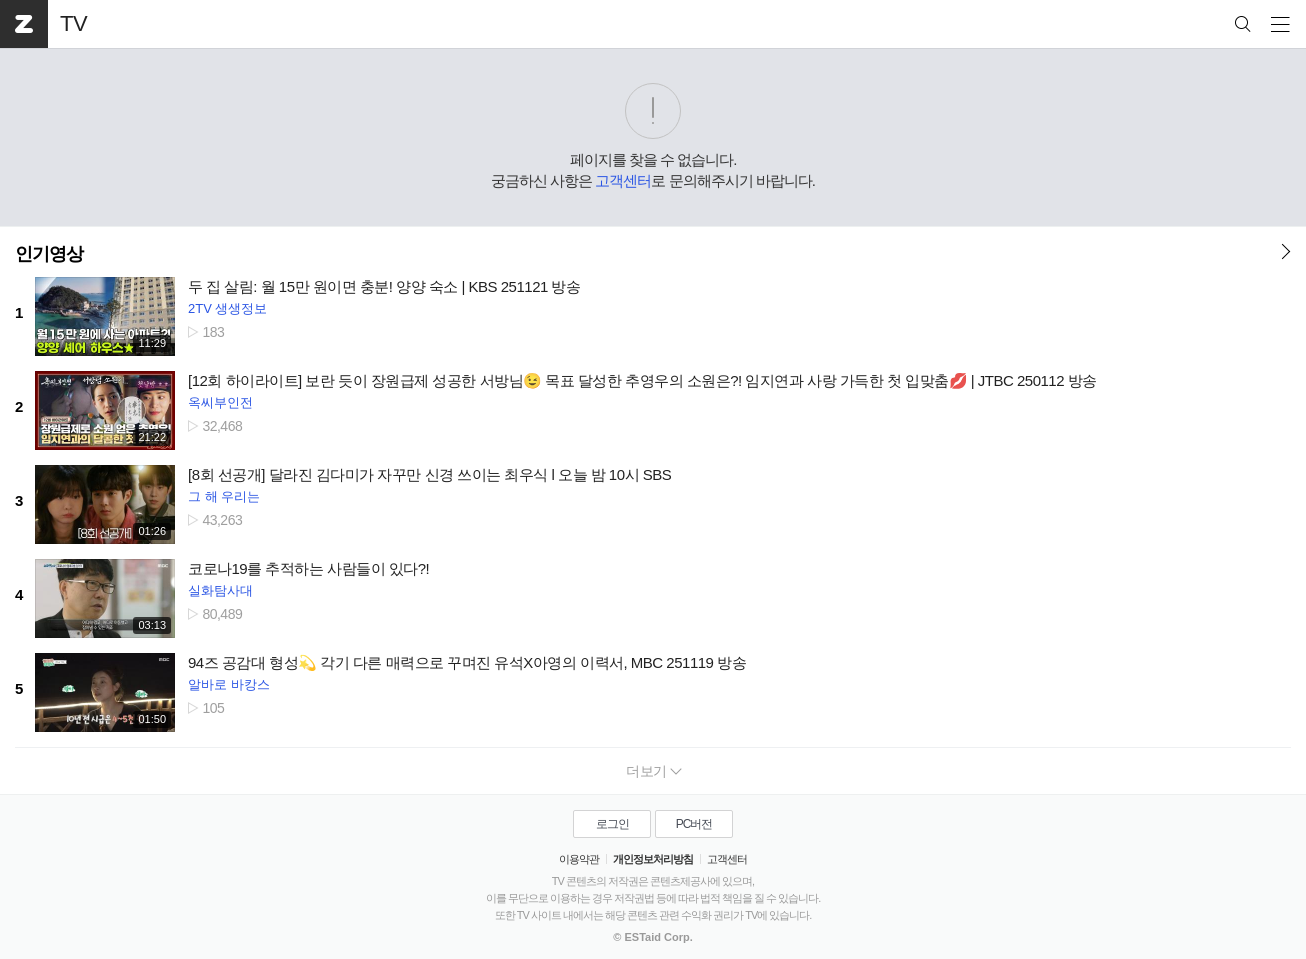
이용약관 (579, 859)
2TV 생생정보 (227, 308)
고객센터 (623, 180)
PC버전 (694, 824)
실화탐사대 (220, 590)
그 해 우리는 (224, 496)
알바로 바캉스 (229, 684)
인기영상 (49, 254)
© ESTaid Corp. (652, 937)
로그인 (612, 824)
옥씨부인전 (220, 402)
